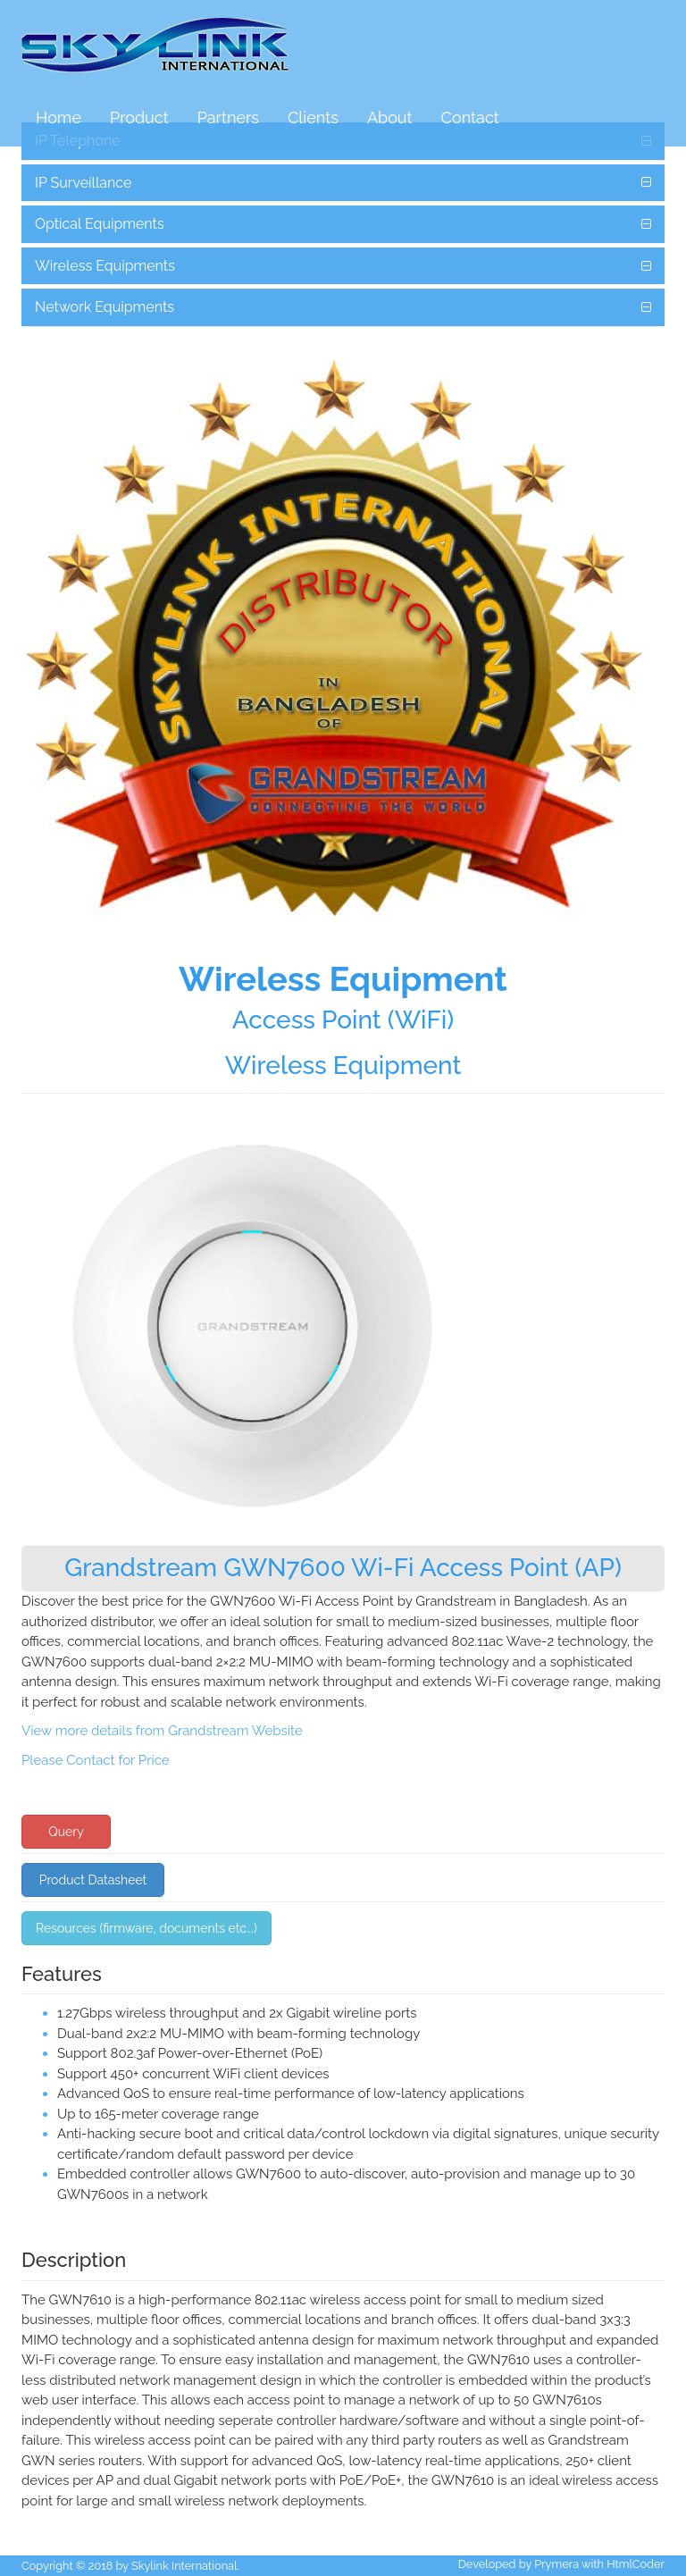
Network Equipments (104, 306)
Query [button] (66, 1832)
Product (139, 117)
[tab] (343, 183)
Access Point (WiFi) (343, 1020)
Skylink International (184, 2565)
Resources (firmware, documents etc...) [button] (146, 1928)
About (390, 117)
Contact (470, 117)
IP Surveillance (83, 182)
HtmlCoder (636, 2564)
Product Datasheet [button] (93, 1880)
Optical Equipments (99, 223)
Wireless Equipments (105, 265)
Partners (228, 117)
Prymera (556, 2564)
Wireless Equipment (343, 1065)
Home (58, 117)
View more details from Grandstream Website (162, 1731)
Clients (313, 117)
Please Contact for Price (95, 1760)
